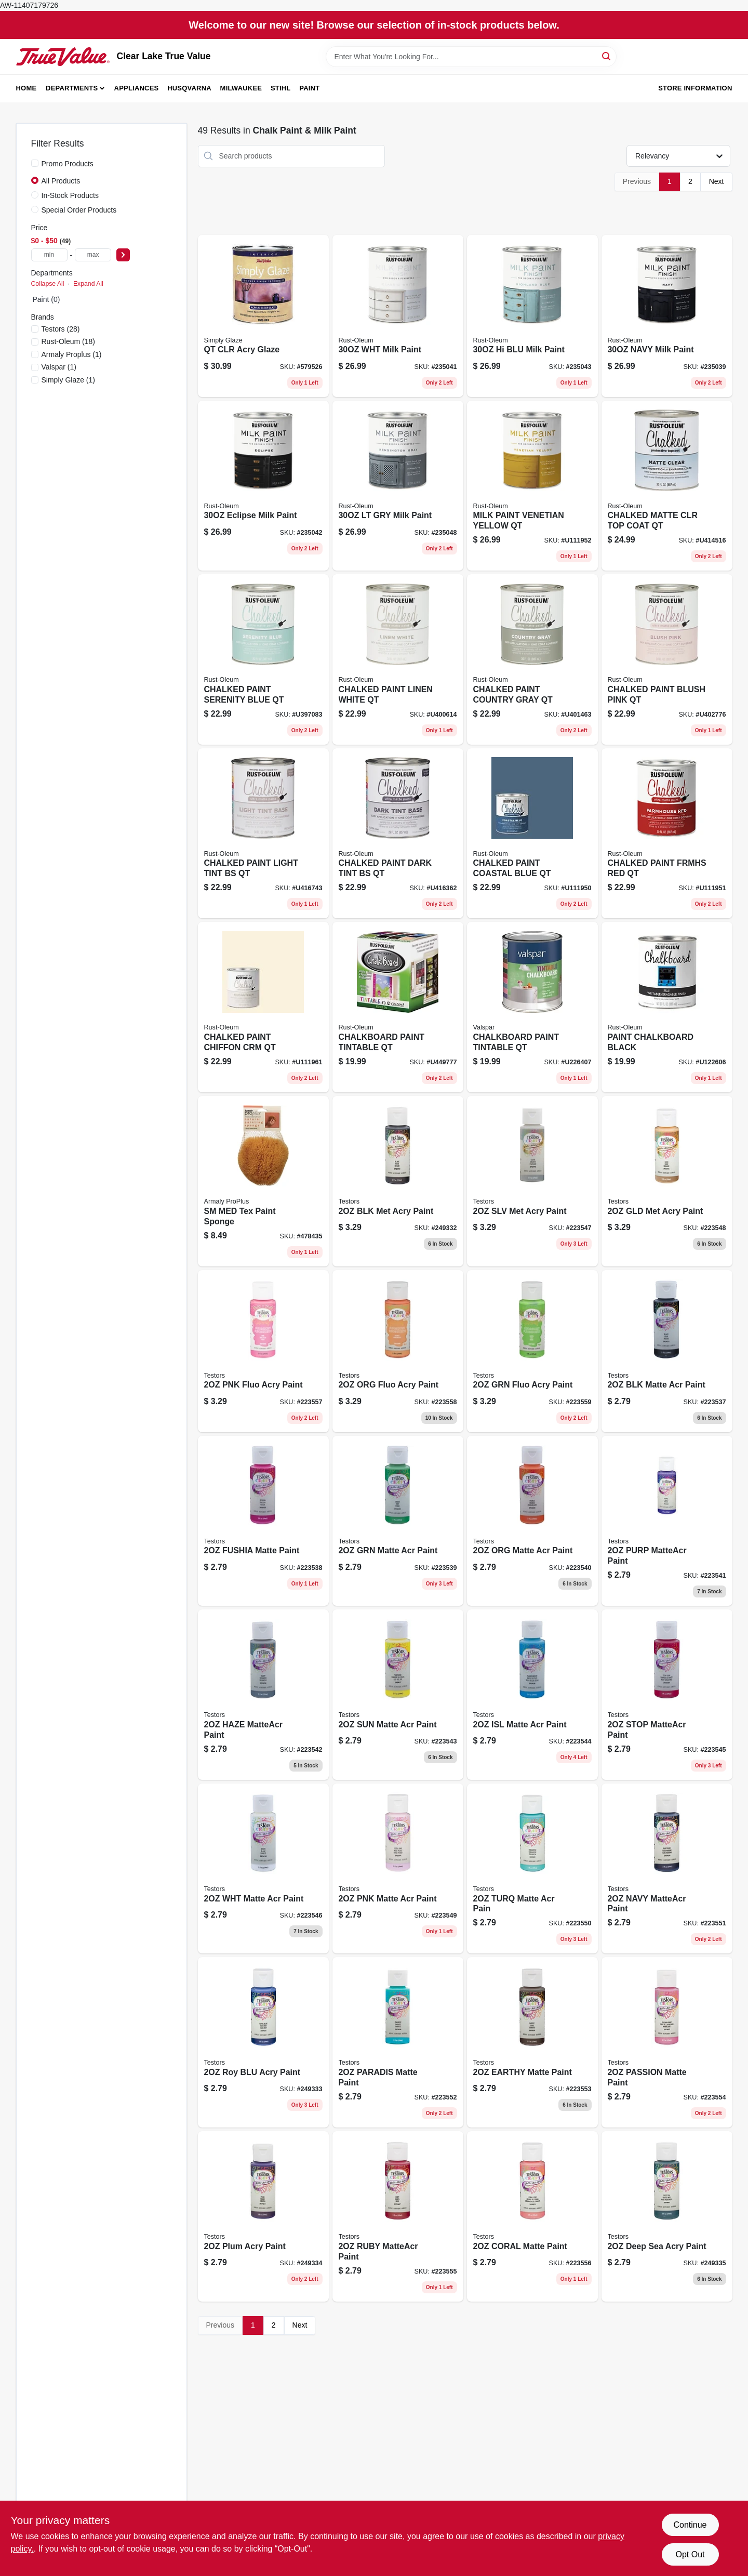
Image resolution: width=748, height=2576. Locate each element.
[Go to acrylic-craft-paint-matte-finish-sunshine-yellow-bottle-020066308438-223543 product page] (397, 1694)
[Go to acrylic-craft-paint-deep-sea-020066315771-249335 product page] (667, 2216)
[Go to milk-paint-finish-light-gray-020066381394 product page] (397, 486)
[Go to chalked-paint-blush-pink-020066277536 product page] (667, 659)
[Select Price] (123, 254)
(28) (61, 329)
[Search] (607, 55)
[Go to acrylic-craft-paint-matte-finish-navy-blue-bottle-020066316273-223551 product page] (667, 1869)
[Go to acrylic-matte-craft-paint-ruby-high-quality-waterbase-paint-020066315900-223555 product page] (397, 2216)
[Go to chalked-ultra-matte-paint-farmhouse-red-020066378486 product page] (667, 833)
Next (716, 181)
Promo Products (68, 163)
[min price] (49, 254)
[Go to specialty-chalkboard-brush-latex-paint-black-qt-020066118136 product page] (667, 1007)
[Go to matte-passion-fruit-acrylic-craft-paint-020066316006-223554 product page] (667, 2042)
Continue (689, 2524)
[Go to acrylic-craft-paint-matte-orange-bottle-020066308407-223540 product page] (532, 1521)
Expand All (88, 283)
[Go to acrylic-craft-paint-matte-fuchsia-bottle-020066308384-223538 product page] (263, 1521)
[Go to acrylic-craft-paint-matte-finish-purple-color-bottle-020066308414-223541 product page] (667, 1521)
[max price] (93, 254)
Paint (309, 88)
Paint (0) (46, 299)
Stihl (281, 88)
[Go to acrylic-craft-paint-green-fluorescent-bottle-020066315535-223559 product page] (532, 1351)
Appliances (136, 88)
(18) (69, 341)
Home (26, 88)
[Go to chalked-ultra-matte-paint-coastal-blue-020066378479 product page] (532, 833)
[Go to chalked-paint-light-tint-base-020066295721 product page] (263, 833)
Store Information (695, 88)
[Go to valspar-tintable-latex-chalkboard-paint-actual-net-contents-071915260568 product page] (532, 1007)
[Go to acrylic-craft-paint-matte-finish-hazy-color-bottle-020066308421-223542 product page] (263, 1694)
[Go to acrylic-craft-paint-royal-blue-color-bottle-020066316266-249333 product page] (263, 2042)
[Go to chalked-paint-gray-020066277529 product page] (532, 659)
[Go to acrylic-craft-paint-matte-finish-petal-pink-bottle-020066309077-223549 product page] (397, 1869)
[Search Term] (471, 56)
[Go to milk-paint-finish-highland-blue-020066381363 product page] (532, 316)
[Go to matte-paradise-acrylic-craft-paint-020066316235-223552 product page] (397, 2042)
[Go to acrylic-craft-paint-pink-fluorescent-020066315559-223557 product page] (263, 1351)
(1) (72, 354)
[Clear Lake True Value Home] (63, 56)
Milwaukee (241, 88)
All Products (61, 180)
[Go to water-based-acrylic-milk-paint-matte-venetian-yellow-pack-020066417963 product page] (532, 486)
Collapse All (47, 283)
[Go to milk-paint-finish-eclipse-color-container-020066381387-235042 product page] (263, 486)
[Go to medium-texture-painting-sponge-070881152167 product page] (263, 1181)
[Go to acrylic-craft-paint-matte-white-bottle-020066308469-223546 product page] (263, 1869)
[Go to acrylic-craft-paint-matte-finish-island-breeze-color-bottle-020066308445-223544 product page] (532, 1694)
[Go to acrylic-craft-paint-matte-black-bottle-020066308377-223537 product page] (667, 1351)
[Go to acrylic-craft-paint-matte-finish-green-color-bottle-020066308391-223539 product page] (397, 1521)
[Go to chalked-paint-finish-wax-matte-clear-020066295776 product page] (667, 486)
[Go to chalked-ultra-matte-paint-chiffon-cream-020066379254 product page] (263, 1007)
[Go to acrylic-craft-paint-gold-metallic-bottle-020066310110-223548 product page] (667, 1181)
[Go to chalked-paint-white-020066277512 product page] (397, 659)
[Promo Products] (34, 163)
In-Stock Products (70, 195)
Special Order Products (79, 210)
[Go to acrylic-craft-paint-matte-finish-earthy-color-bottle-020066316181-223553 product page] (532, 2042)
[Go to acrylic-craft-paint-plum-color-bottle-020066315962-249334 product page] (263, 2216)
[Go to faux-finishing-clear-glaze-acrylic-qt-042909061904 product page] (263, 316)
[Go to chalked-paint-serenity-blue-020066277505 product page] (263, 659)
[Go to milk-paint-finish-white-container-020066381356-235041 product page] (397, 316)
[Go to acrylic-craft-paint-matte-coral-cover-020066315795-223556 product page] (532, 2216)
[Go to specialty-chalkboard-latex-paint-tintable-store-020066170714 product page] (397, 1007)
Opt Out (689, 2554)
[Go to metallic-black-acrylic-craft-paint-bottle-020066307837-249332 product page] (397, 1181)
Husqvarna (189, 88)
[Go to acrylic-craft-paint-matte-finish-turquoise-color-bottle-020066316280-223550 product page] (532, 1869)
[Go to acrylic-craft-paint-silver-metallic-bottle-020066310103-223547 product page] (532, 1181)
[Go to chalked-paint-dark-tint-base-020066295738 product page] (397, 833)
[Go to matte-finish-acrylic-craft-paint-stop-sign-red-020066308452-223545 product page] (667, 1694)
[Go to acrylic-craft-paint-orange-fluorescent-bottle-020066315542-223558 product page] (397, 1351)
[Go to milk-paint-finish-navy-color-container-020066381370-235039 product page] (667, 316)
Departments (72, 88)
